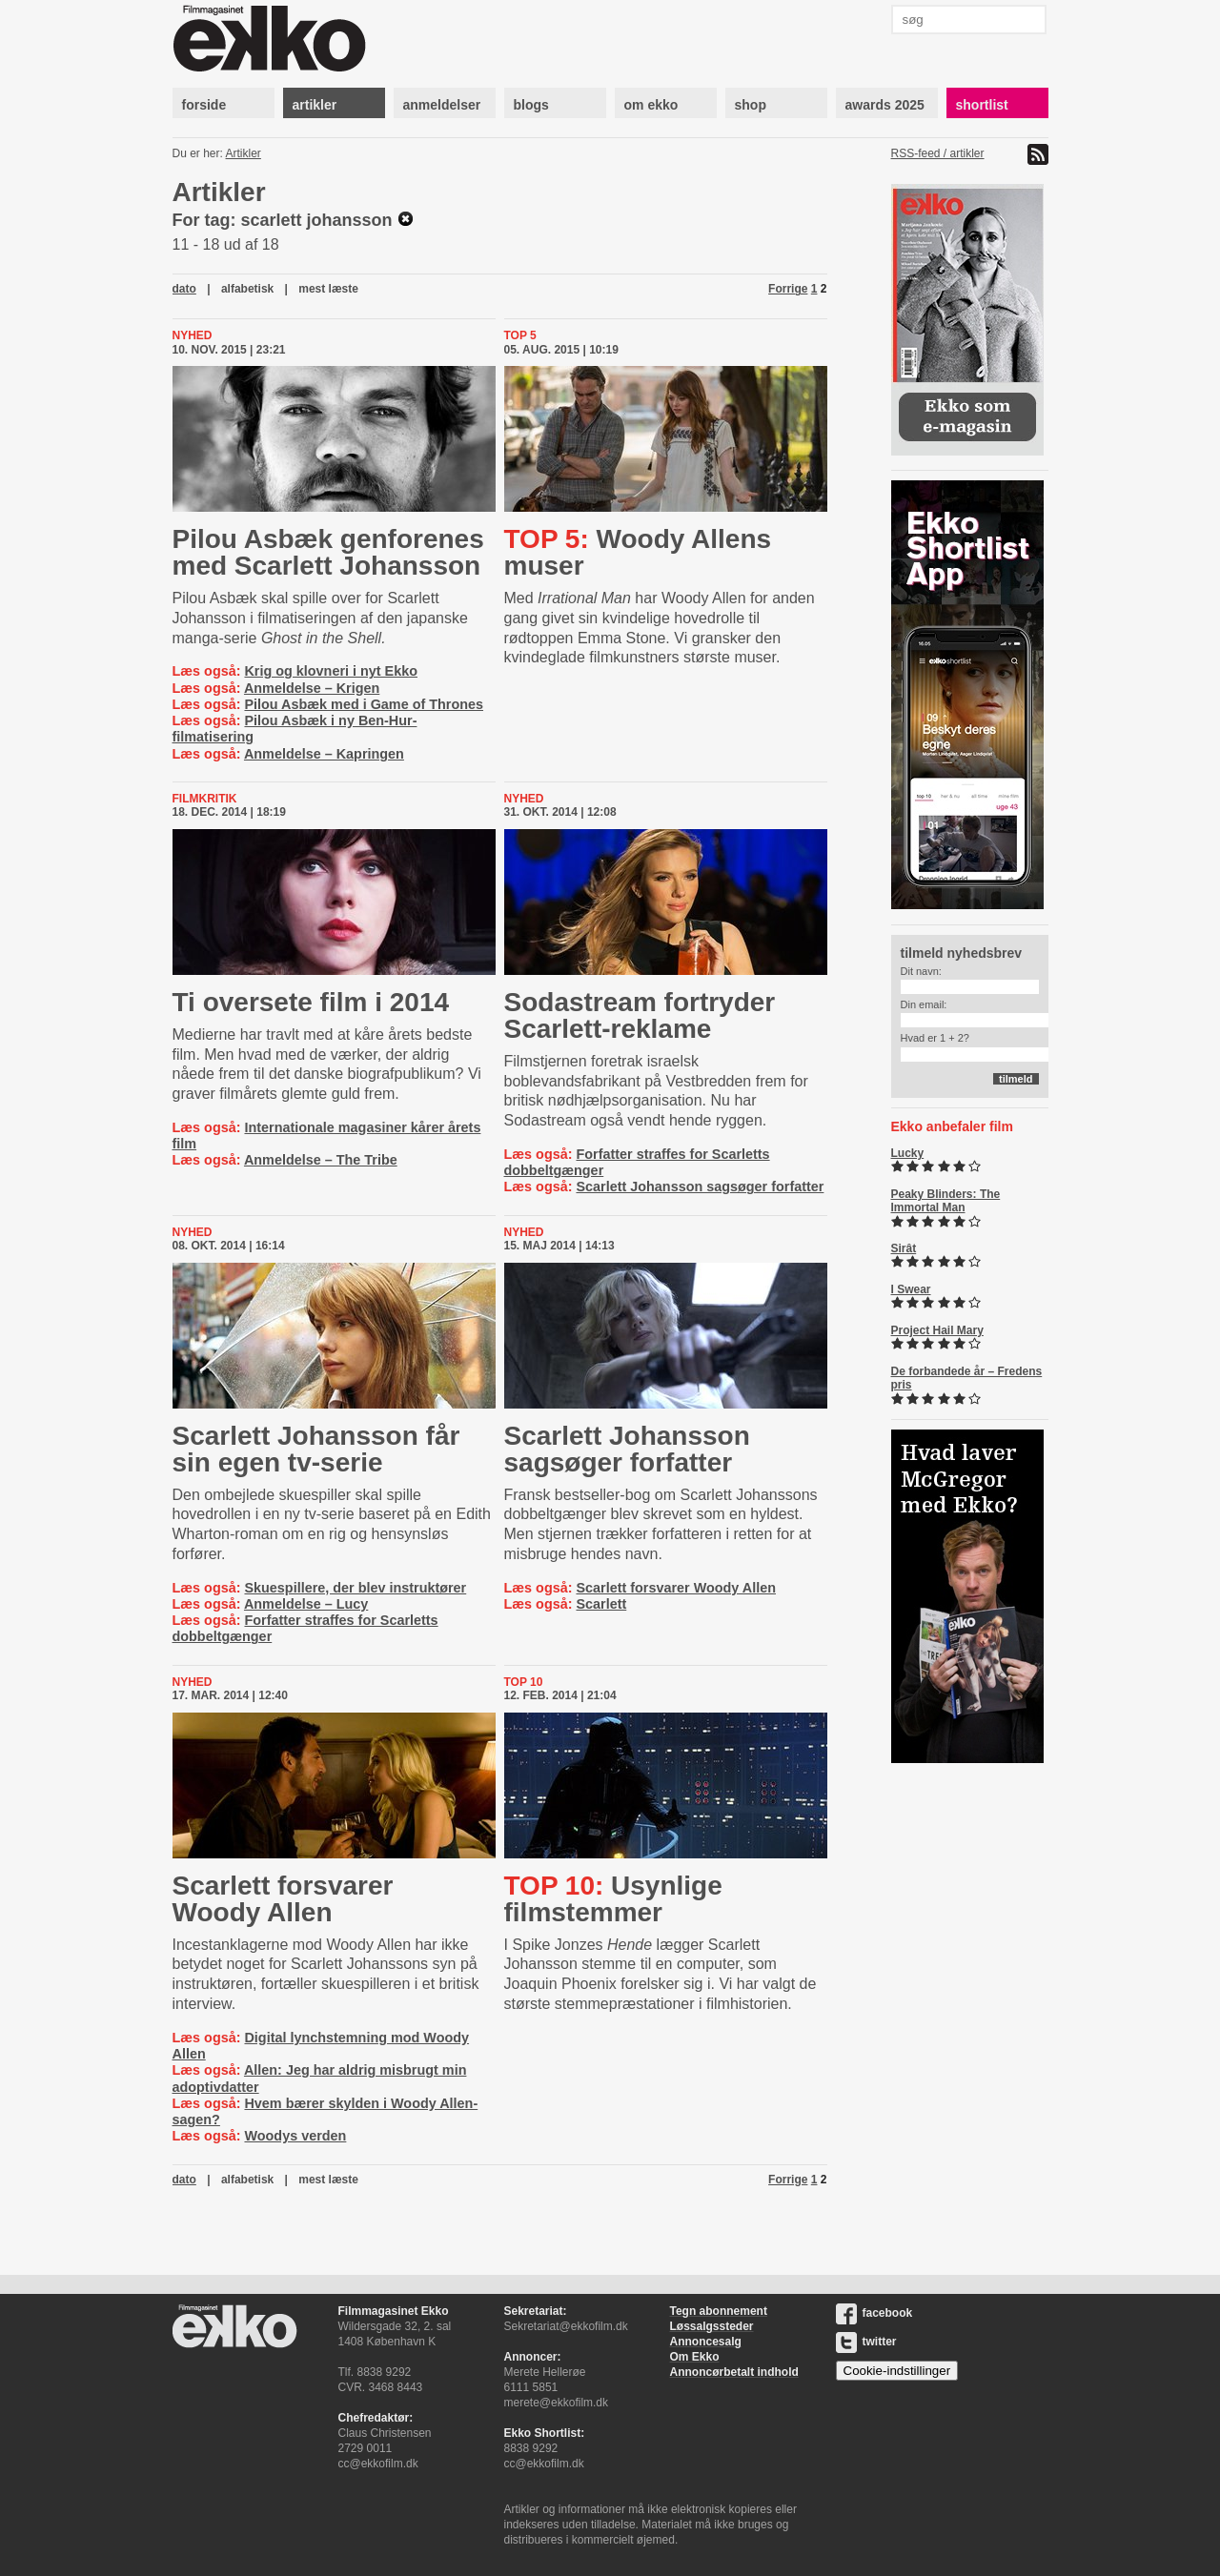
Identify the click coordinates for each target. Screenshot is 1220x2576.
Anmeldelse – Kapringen (324, 753)
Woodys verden (295, 2135)
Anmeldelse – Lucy (306, 1604)
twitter (866, 2341)
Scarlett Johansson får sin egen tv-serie (316, 1449)
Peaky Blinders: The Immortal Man (946, 1200)
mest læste (328, 288)
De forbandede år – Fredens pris (967, 1378)
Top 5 (520, 335)
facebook (874, 2312)
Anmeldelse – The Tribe (320, 1159)
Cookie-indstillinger (897, 2370)
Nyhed (193, 335)
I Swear (911, 1289)
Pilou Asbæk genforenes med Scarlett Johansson (328, 552)
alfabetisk (247, 288)
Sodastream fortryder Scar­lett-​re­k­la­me (640, 1015)
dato (184, 288)
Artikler (243, 153)
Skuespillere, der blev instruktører (355, 1587)
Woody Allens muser (638, 552)
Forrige (787, 288)
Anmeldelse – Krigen (311, 688)
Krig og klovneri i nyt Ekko (330, 671)
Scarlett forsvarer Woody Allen (676, 1587)
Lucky (908, 1153)
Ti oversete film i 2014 (311, 1002)
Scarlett (601, 1604)
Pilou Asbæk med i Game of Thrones (363, 704)
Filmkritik (205, 798)
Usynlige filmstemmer (613, 1899)
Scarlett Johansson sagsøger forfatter (700, 1186)
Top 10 (523, 1682)
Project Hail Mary (937, 1330)
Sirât (904, 1248)
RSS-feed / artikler (938, 153)
